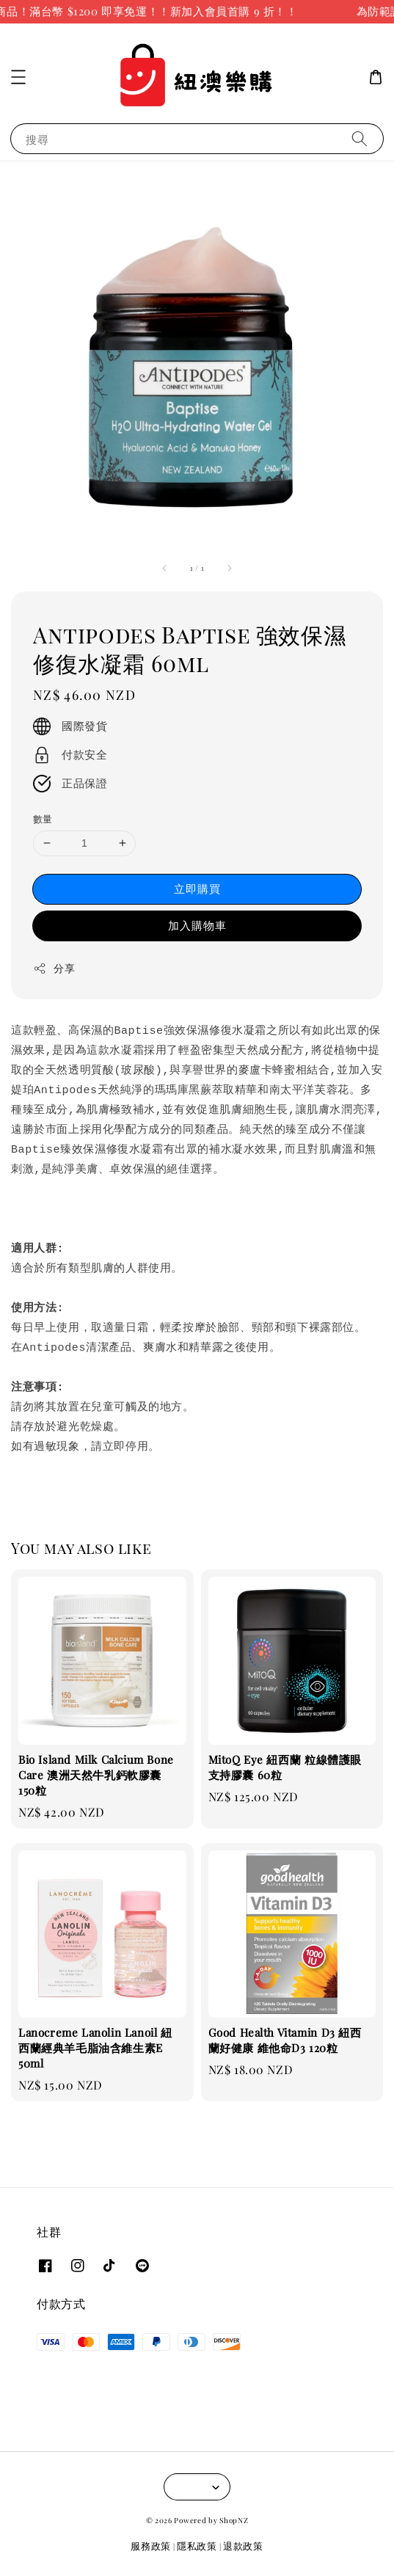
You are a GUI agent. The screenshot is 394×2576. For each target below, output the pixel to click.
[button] (18, 77)
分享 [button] (54, 968)
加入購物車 (197, 925)
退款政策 (243, 2545)
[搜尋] (359, 138)
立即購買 (197, 888)
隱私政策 (197, 2545)
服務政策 (151, 2545)
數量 (43, 818)
